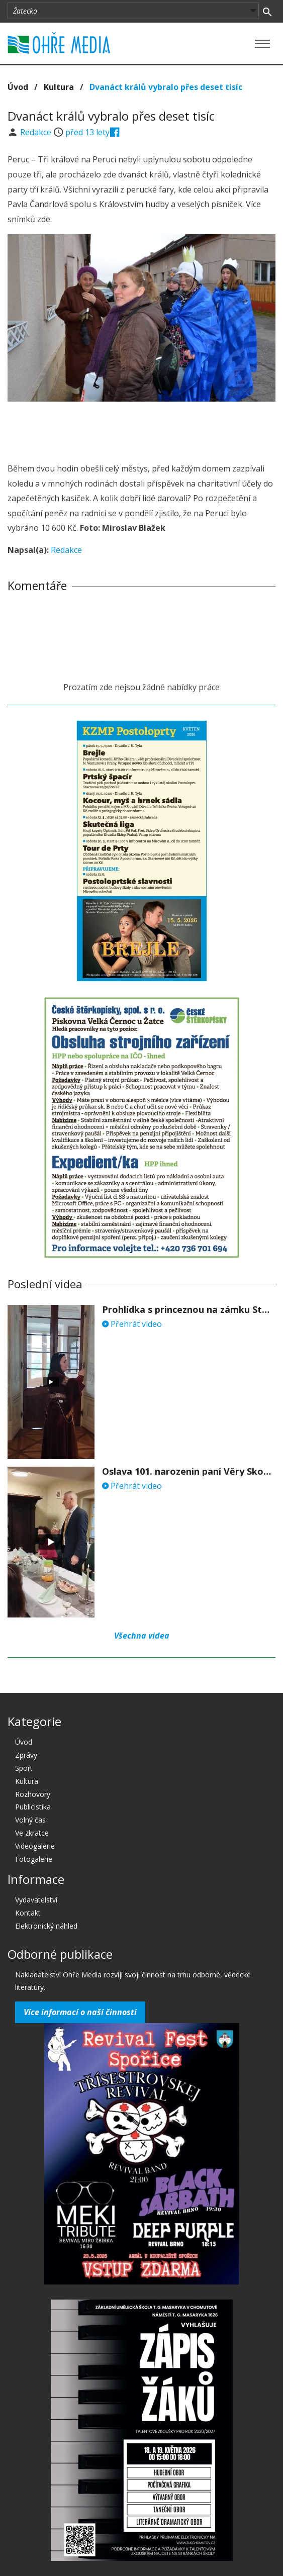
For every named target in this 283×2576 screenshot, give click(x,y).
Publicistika (33, 1806)
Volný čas (30, 1820)
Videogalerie (35, 1846)
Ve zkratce (32, 1833)
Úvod (18, 86)
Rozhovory (32, 1794)
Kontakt (28, 1913)
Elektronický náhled (46, 1926)
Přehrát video (132, 1323)
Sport (24, 1768)
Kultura (59, 86)
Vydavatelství (36, 1899)
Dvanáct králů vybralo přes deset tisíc (165, 86)
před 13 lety (87, 132)
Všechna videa (141, 1635)
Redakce (36, 132)
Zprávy (26, 1755)
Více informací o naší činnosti (80, 2012)
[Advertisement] (141, 429)
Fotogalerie (33, 1859)
